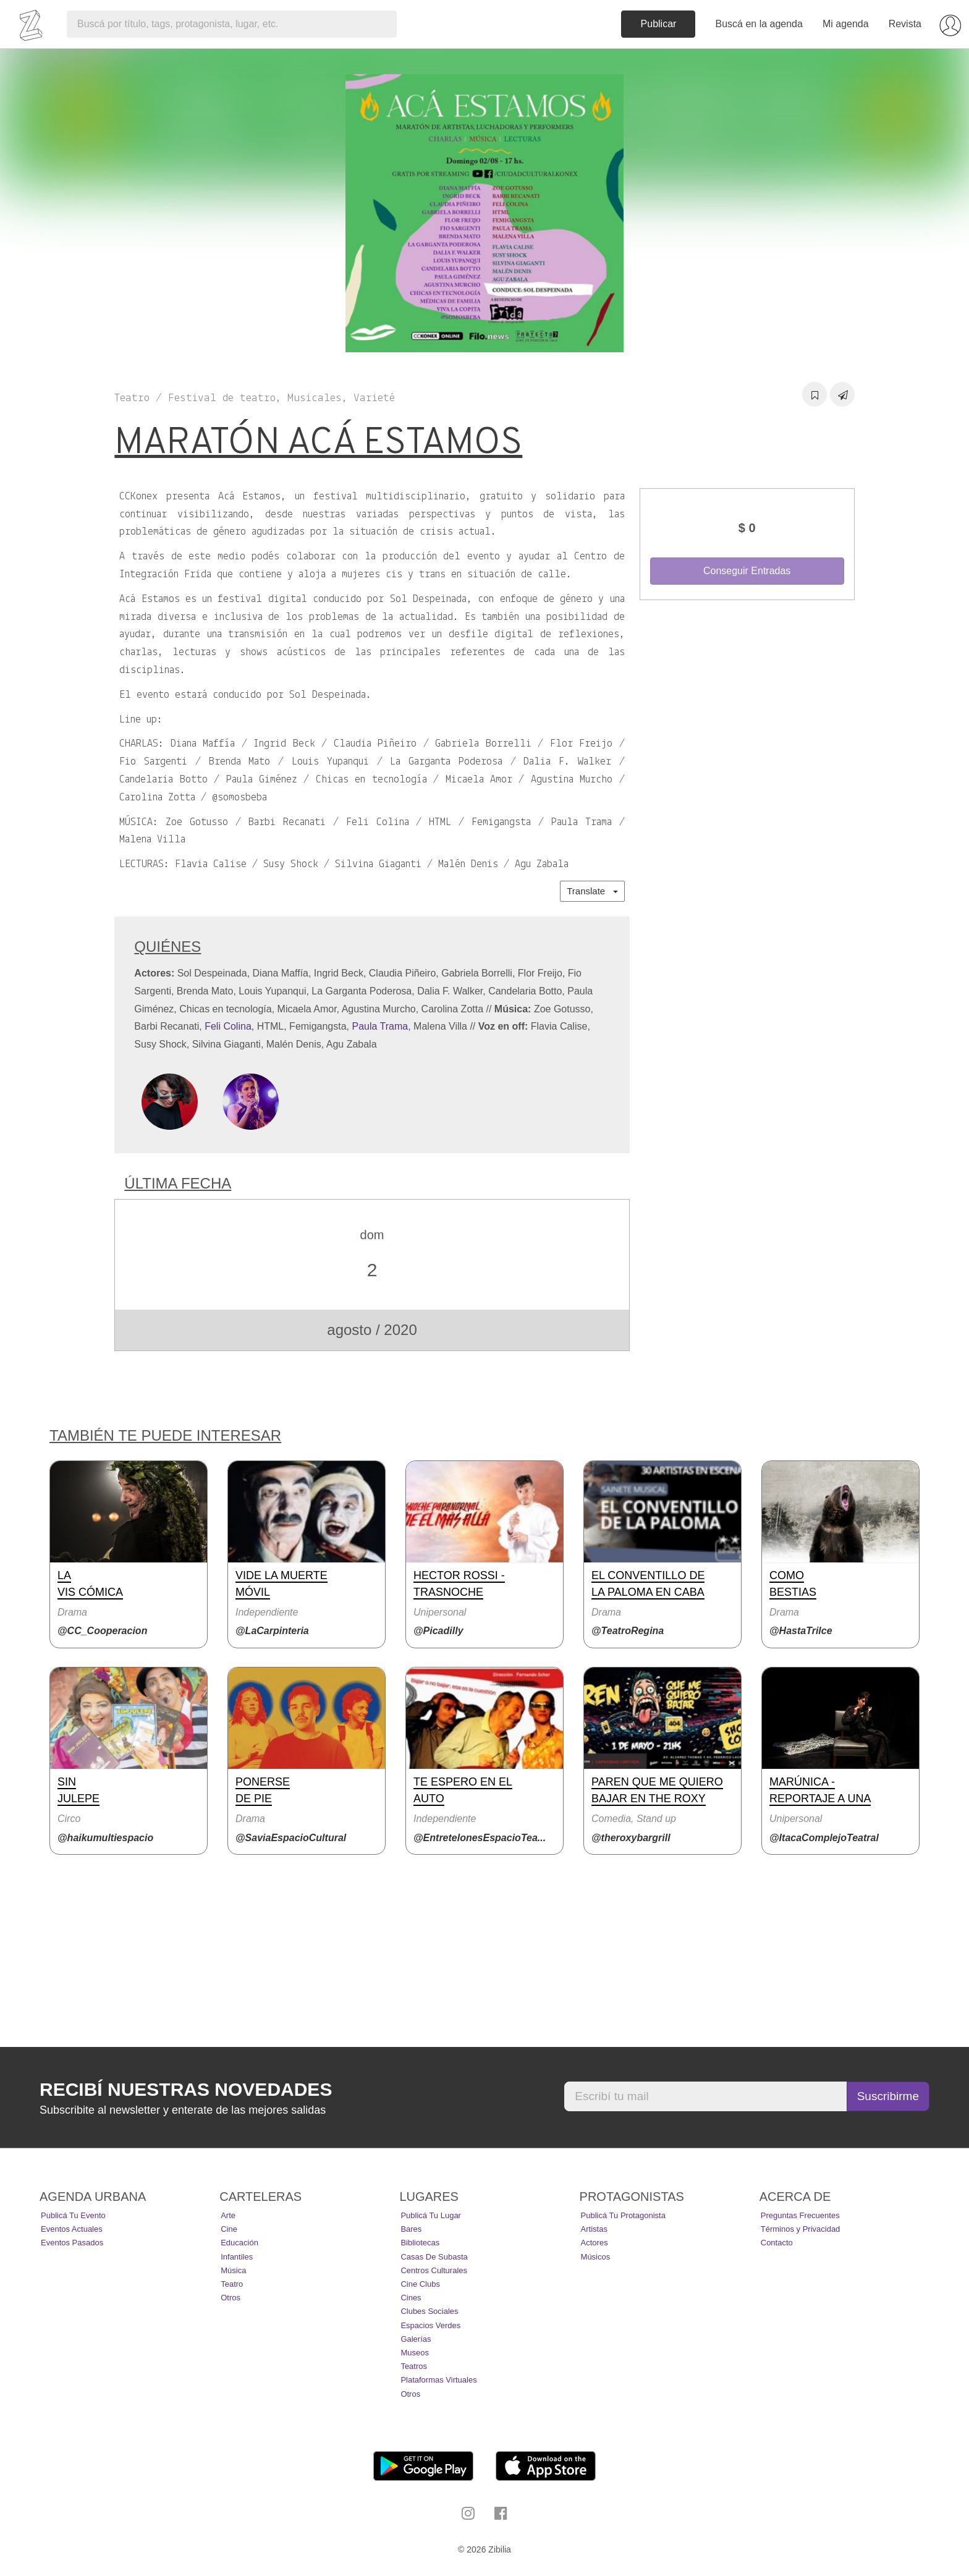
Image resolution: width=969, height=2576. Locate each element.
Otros (230, 2297)
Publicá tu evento (73, 2215)
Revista (905, 24)
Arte (228, 2215)
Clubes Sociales (429, 2311)
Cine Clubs (420, 2284)
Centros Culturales (433, 2270)
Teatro (232, 2284)
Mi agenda (846, 24)
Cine (229, 2229)
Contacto (777, 2242)
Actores (594, 2242)
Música (233, 2270)
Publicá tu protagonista (623, 2215)
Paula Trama (380, 1026)
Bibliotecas (419, 2242)
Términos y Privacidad (800, 2229)
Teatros (413, 2366)
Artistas (594, 2229)
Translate (592, 891)
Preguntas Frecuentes (800, 2215)
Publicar (659, 24)
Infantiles (237, 2256)
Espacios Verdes (430, 2325)
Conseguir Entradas (746, 571)
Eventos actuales (72, 2229)
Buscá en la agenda (758, 24)
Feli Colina (228, 1026)
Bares (410, 2229)
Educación (239, 2242)
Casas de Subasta (433, 2256)
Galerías (415, 2339)
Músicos (596, 2256)
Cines (410, 2297)
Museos (414, 2352)
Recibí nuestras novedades (186, 2089)
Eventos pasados (72, 2242)
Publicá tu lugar (430, 2215)
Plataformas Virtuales (438, 2379)
